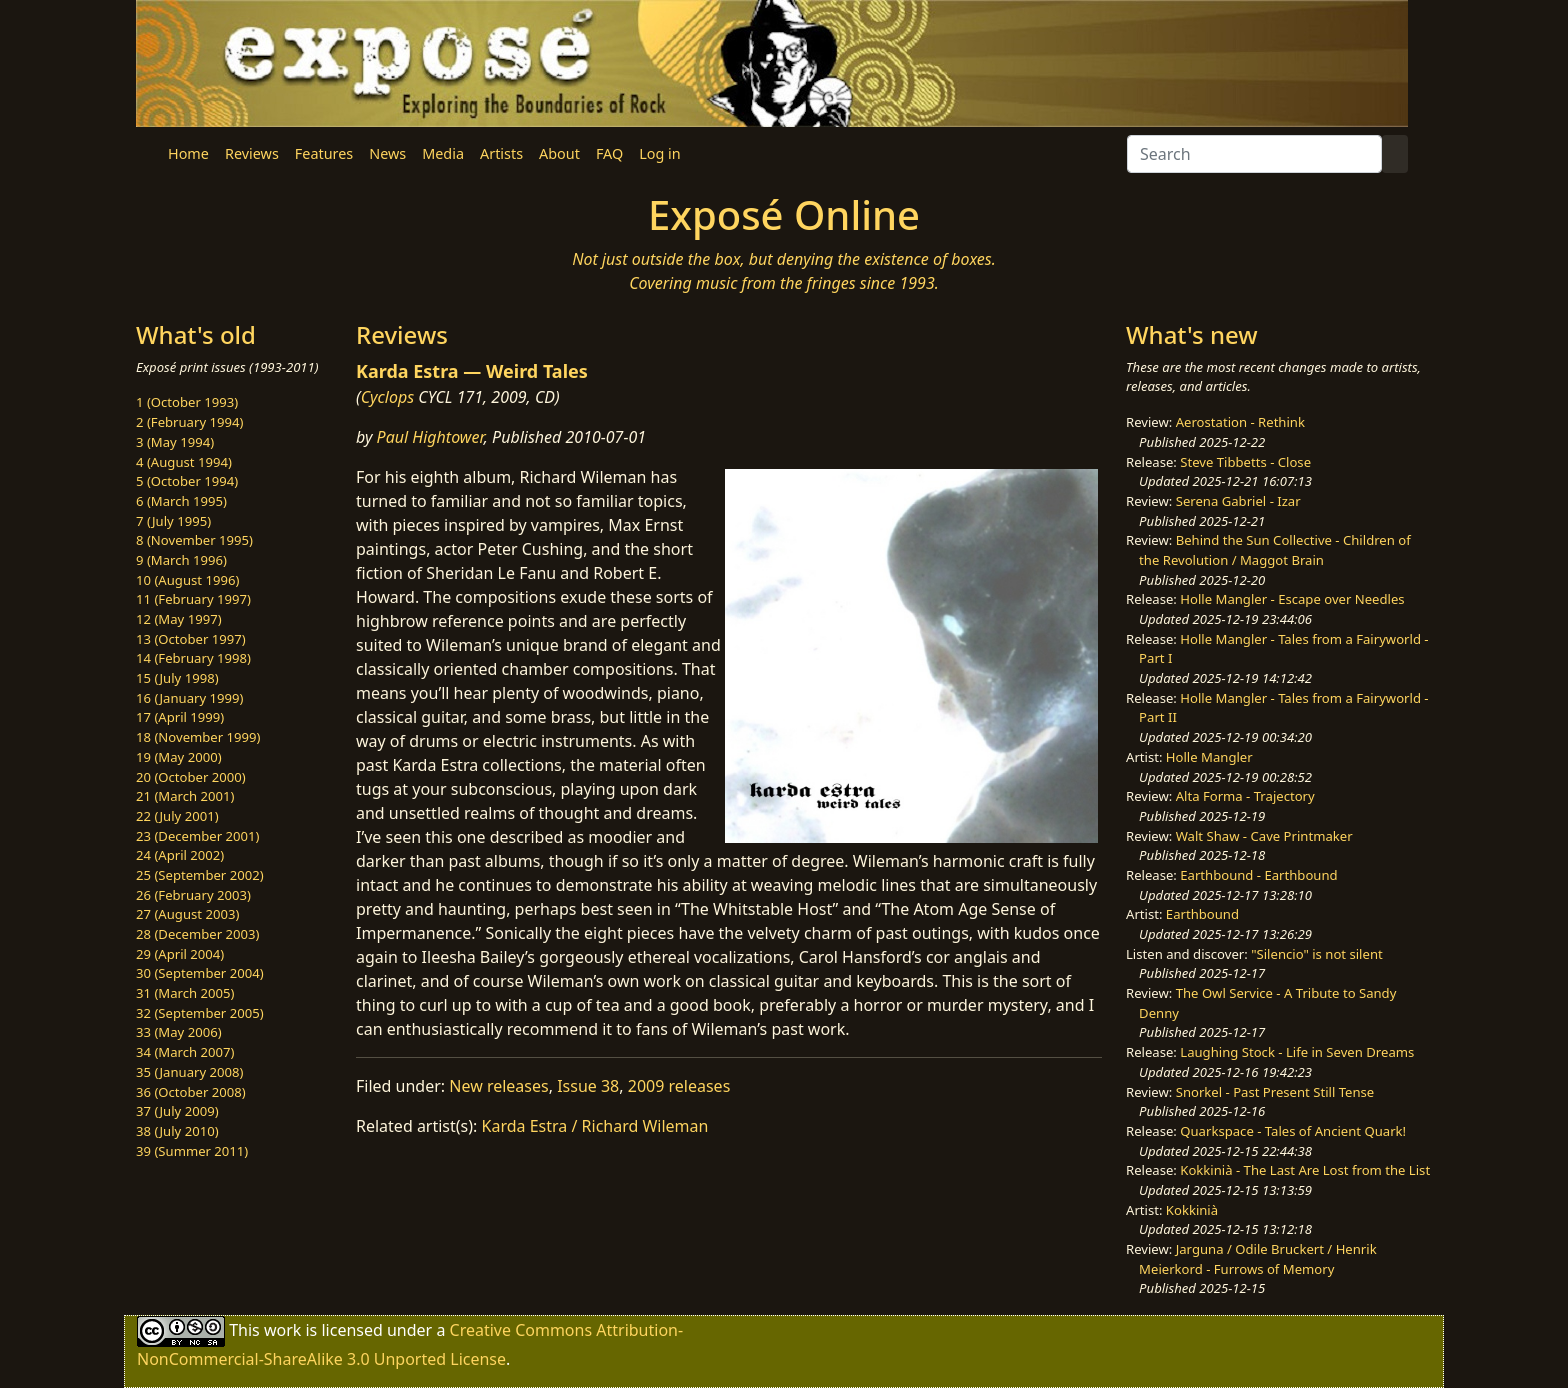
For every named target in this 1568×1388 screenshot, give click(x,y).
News (387, 153)
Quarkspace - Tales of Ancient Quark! (1293, 1131)
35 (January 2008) (189, 1072)
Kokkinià (1192, 1210)
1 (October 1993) (187, 402)
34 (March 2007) (185, 1052)
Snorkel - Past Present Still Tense (1275, 1092)
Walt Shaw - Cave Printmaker (1264, 836)
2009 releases (679, 1086)
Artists (501, 153)
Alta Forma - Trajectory (1245, 796)
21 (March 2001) (185, 796)
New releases (498, 1086)
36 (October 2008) (191, 1092)
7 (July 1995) (173, 521)
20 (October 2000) (191, 777)
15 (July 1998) (177, 678)
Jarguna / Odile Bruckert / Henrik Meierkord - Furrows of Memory (1258, 1259)
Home (188, 153)
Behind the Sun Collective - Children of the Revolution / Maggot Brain (1275, 550)
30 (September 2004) (200, 973)
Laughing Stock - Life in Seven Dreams (1297, 1052)
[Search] (1254, 154)
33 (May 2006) (179, 1032)
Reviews (252, 153)
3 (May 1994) (175, 442)
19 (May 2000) (179, 757)
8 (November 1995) (194, 540)
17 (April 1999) (180, 717)
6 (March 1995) (181, 501)
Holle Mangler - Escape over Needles (1292, 599)
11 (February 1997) (193, 599)
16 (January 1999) (189, 698)
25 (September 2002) (200, 875)
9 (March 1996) (181, 560)
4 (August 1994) (184, 462)
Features (324, 153)
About (559, 153)
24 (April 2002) (180, 855)
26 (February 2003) (193, 895)
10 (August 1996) (187, 580)
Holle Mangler (1209, 757)
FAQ (609, 153)
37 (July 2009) (177, 1111)
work (282, 1330)
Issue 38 (588, 1086)
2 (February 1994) (189, 422)
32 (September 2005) (200, 1013)
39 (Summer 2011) (192, 1151)
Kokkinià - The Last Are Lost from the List (1305, 1170)
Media (443, 153)
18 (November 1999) (198, 737)
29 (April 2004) (180, 954)
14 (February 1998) (193, 658)
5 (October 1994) (187, 481)
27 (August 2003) (187, 914)
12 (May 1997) (179, 619)
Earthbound (1202, 914)
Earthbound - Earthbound (1258, 875)
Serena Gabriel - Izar (1238, 501)
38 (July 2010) (177, 1131)
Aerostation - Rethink (1240, 422)
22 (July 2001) (177, 816)
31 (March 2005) (185, 993)
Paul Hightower (430, 437)
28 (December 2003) (197, 934)
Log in (659, 153)
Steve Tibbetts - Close (1245, 462)
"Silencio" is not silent (1317, 954)
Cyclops (387, 397)
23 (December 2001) (197, 836)
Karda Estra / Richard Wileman (595, 1126)
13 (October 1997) (191, 639)
